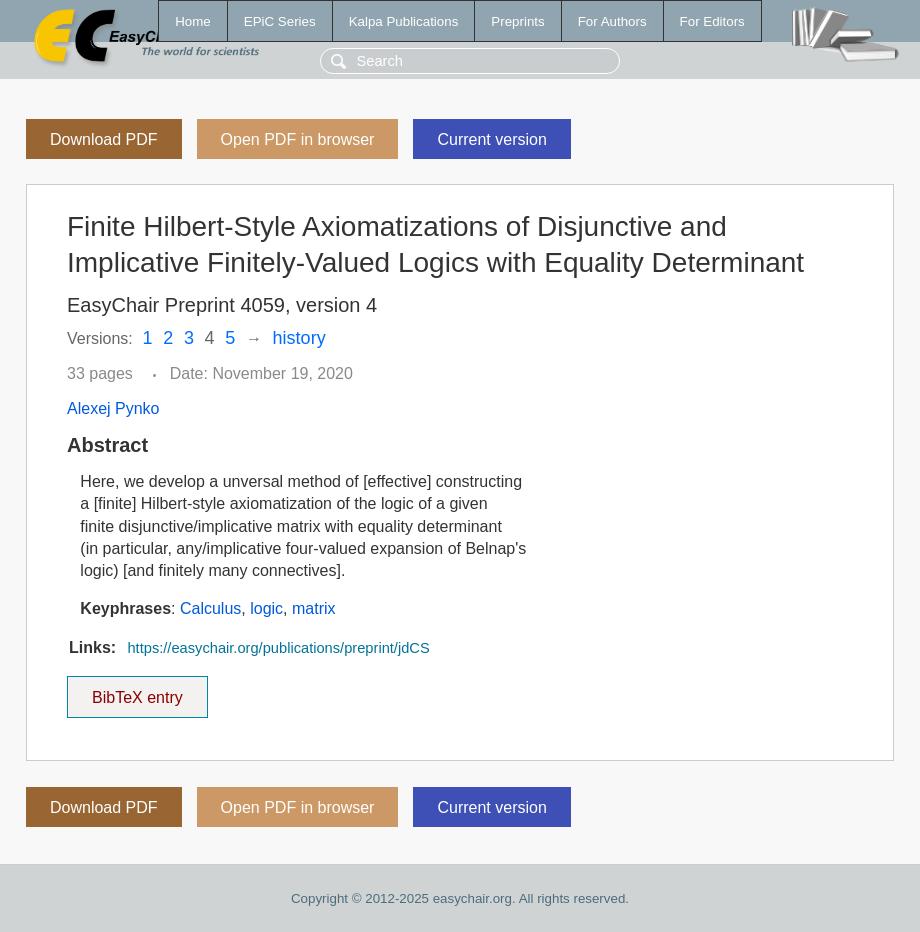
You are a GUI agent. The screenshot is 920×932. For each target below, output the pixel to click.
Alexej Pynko (113, 408)
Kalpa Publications (404, 21)
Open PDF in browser (298, 139)
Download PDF (104, 139)
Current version (491, 139)
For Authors (612, 21)
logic (266, 608)
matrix (314, 608)
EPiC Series (280, 21)
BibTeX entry (137, 691)
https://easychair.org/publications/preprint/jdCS (278, 648)
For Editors (712, 21)
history (299, 338)
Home (193, 21)
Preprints (517, 21)
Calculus (210, 608)
